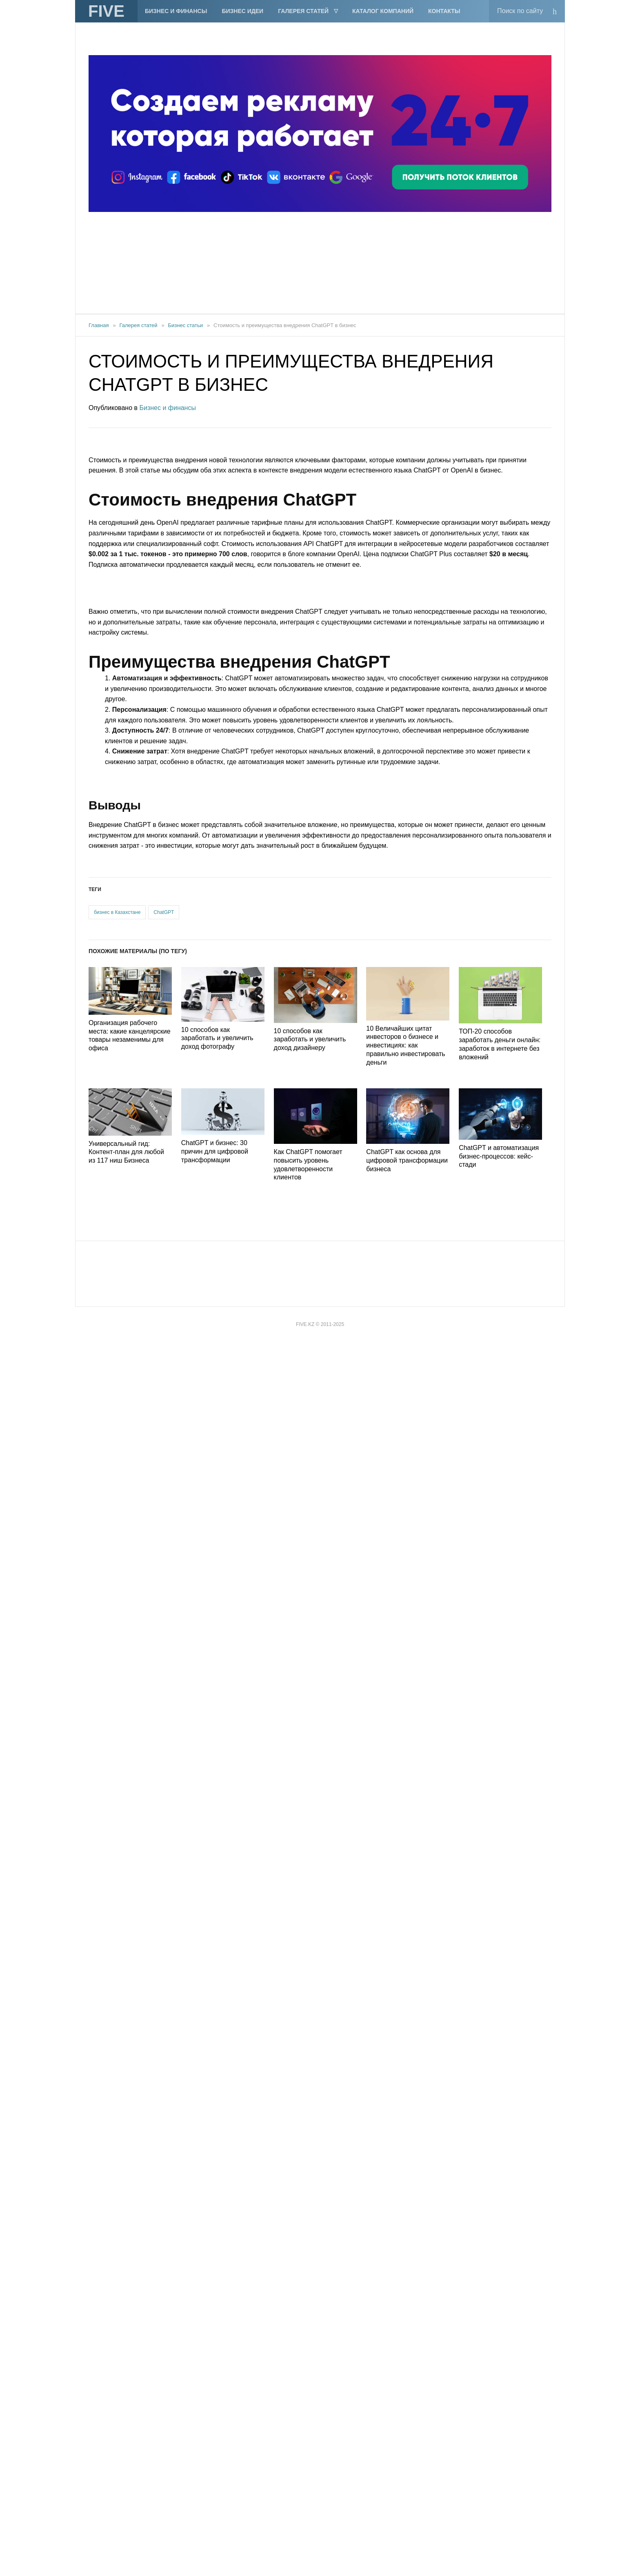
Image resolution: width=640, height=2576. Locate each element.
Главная (99, 325)
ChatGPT (163, 912)
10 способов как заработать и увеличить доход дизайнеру (310, 1039)
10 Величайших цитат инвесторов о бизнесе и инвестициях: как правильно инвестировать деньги (405, 1045)
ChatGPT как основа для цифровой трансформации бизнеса (407, 1160)
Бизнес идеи (242, 11)
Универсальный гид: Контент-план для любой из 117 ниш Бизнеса (126, 1152)
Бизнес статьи (185, 325)
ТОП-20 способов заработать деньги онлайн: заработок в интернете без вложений (499, 1044)
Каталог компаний (382, 11)
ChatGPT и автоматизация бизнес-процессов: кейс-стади (499, 1156)
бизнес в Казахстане (117, 912)
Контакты (444, 11)
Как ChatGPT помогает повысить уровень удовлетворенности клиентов (308, 1164)
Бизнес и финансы (176, 11)
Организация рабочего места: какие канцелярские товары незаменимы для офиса (130, 1035)
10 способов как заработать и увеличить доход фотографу (217, 1038)
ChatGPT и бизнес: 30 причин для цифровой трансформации (214, 1151)
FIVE (106, 11)
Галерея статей (303, 11)
